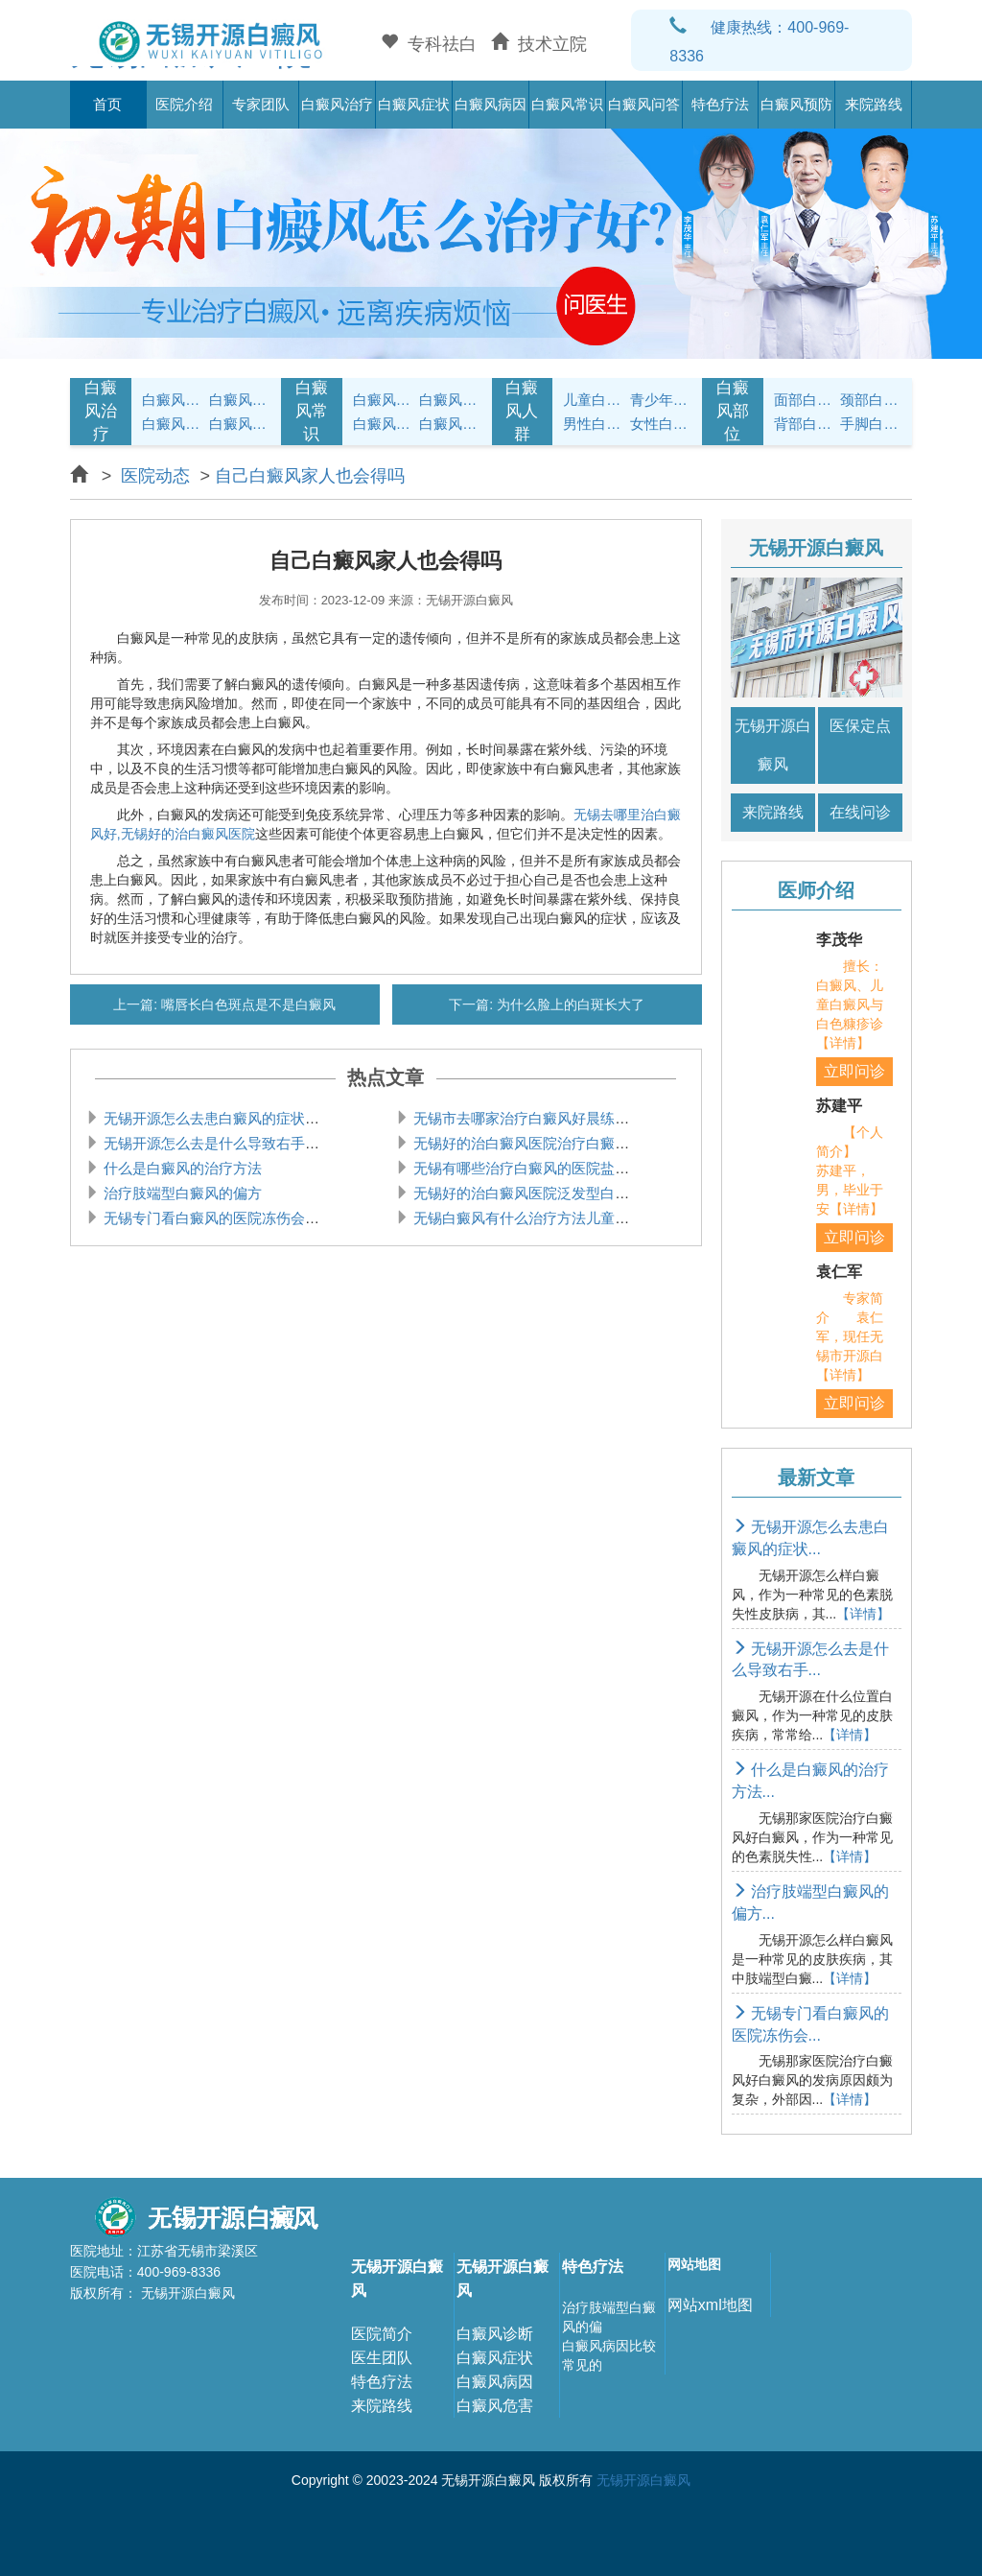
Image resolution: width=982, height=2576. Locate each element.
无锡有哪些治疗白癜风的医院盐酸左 (526, 1168)
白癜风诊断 (494, 2334)
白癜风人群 (521, 411)
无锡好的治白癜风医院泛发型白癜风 (526, 1193)
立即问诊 (854, 1071)
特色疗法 (720, 104)
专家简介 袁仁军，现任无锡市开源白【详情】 (849, 1336)
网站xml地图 (710, 2305)
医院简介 (381, 2334)
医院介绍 (184, 104)
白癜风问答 (644, 104)
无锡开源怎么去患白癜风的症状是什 (217, 1118)
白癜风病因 (490, 104)
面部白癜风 (804, 399)
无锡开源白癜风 (773, 745)
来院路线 (873, 104)
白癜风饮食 (449, 399)
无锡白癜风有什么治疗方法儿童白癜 (526, 1218)
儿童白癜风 (593, 399)
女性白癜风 (660, 423)
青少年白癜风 (660, 399)
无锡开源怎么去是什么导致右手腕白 (217, 1143)
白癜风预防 (796, 104)
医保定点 (860, 726)
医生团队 (381, 2358)
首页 (107, 104)
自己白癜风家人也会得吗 (310, 475)
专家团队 (261, 104)
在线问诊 (860, 812)
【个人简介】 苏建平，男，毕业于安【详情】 (849, 1170)
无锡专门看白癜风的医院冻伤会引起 (217, 1218)
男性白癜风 (593, 423)
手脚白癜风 (870, 423)
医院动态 (155, 475)
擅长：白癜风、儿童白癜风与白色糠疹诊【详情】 (849, 1004)
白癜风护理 (383, 399)
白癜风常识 (567, 104)
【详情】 (863, 1613)
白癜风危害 (494, 2406)
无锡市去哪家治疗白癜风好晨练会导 (526, 1118)
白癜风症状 (414, 104)
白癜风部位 (732, 411)
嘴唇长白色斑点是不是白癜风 (246, 1004)
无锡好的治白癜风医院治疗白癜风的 (526, 1143)
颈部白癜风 (870, 399)
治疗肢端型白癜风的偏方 (181, 1193)
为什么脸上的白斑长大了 (568, 1004)
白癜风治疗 (337, 104)
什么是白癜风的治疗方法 (181, 1168)
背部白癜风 (804, 423)
